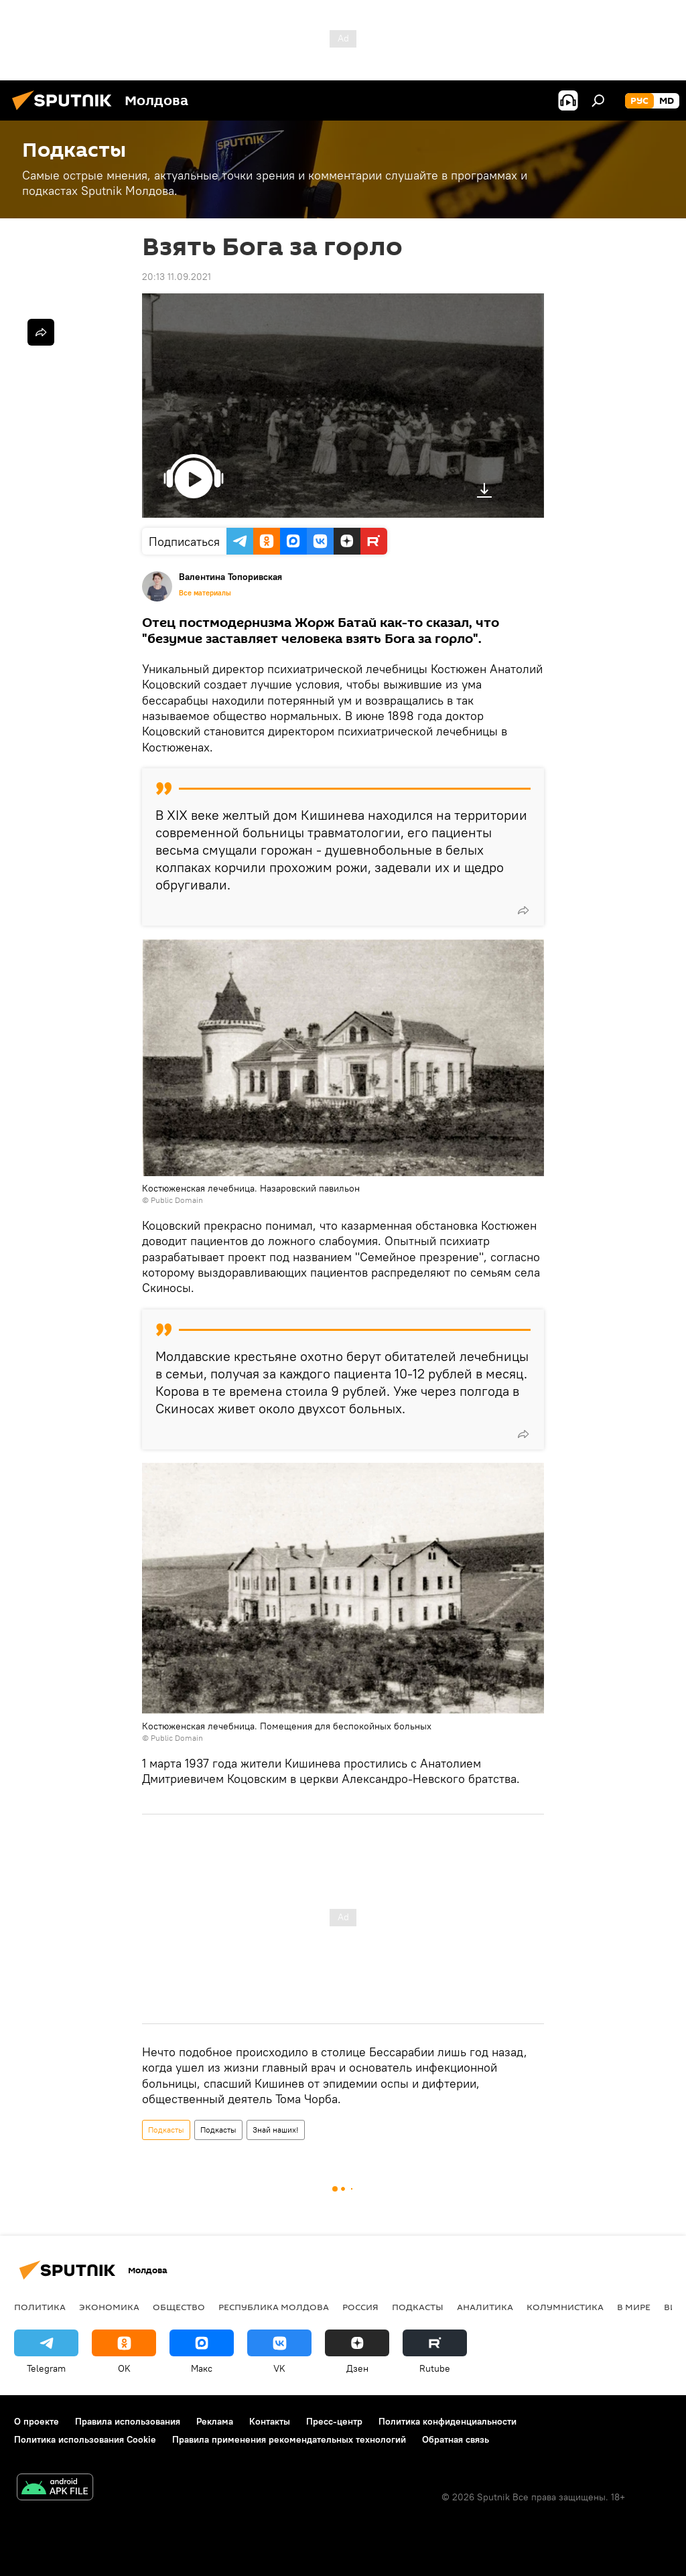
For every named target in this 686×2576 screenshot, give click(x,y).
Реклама (214, 2421)
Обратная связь (455, 2439)
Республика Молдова (273, 2307)
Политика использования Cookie (85, 2439)
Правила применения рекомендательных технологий (289, 2439)
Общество (179, 2307)
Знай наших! (276, 2130)
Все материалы (205, 592)
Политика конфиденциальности (448, 2421)
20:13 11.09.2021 (176, 277)
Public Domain (177, 1200)
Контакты (269, 2421)
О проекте (36, 2421)
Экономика (109, 2307)
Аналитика (485, 2307)
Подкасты (166, 2130)
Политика (40, 2307)
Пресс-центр (334, 2421)
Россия (360, 2307)
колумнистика (565, 2307)
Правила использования (127, 2421)
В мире (633, 2307)
